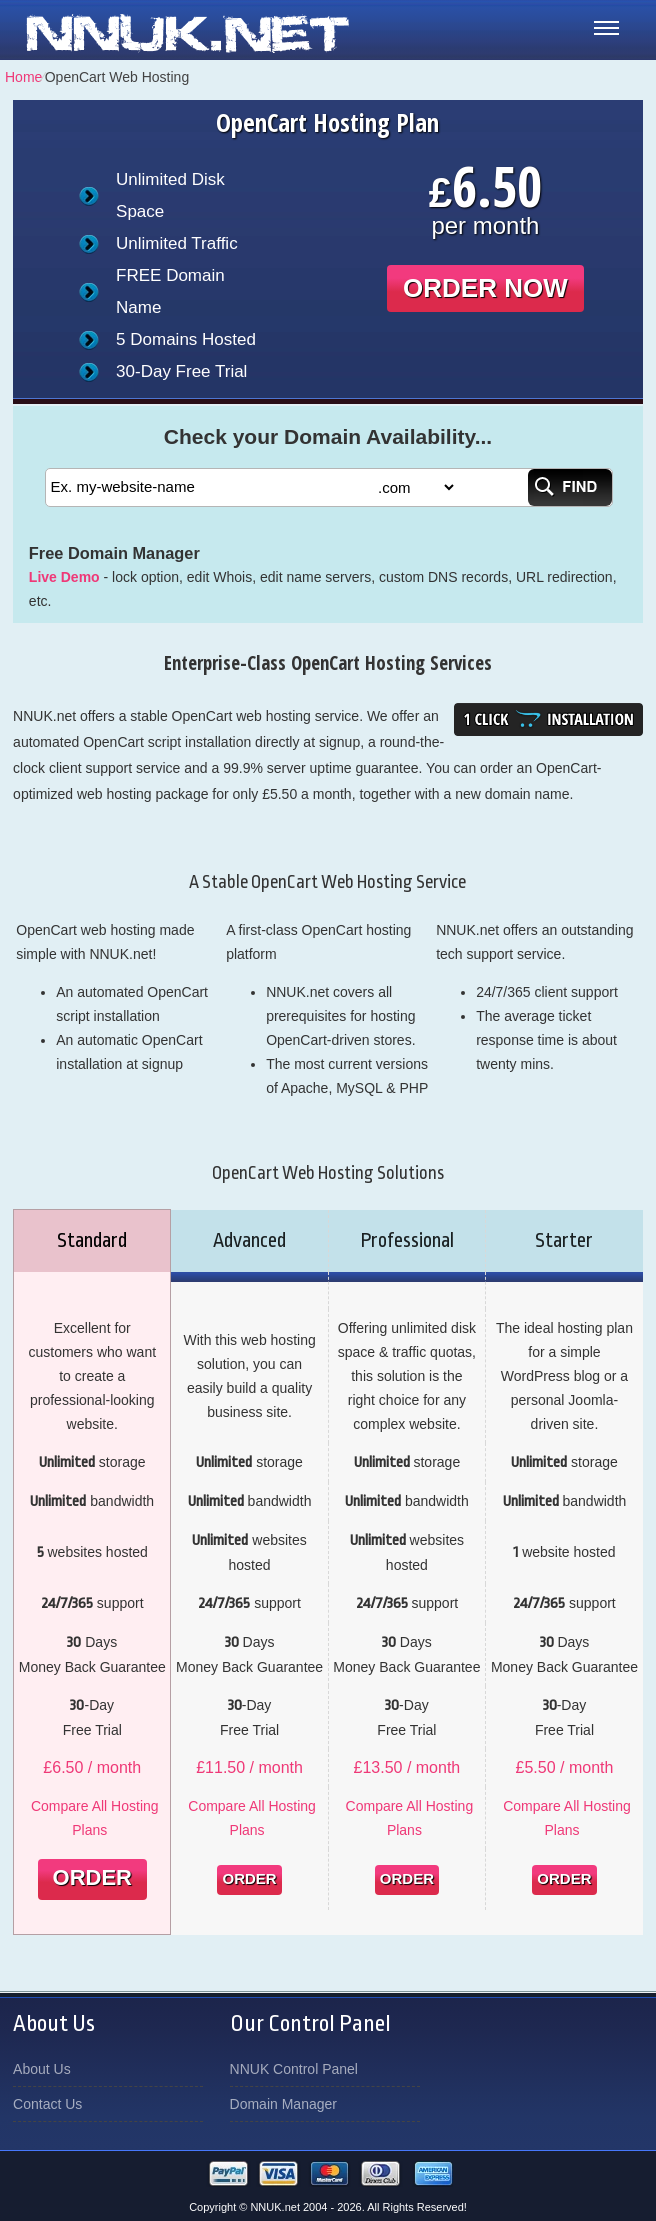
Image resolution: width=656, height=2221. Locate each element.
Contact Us (47, 2104)
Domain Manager (283, 2104)
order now (485, 288)
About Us (42, 2069)
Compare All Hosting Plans (95, 1818)
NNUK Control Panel (294, 2069)
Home (23, 77)
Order (92, 1877)
